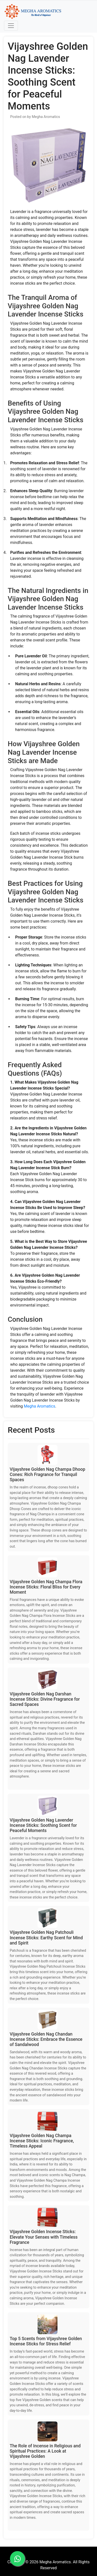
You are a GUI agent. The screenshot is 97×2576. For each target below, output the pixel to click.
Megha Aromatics (39, 1406)
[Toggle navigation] (11, 26)
